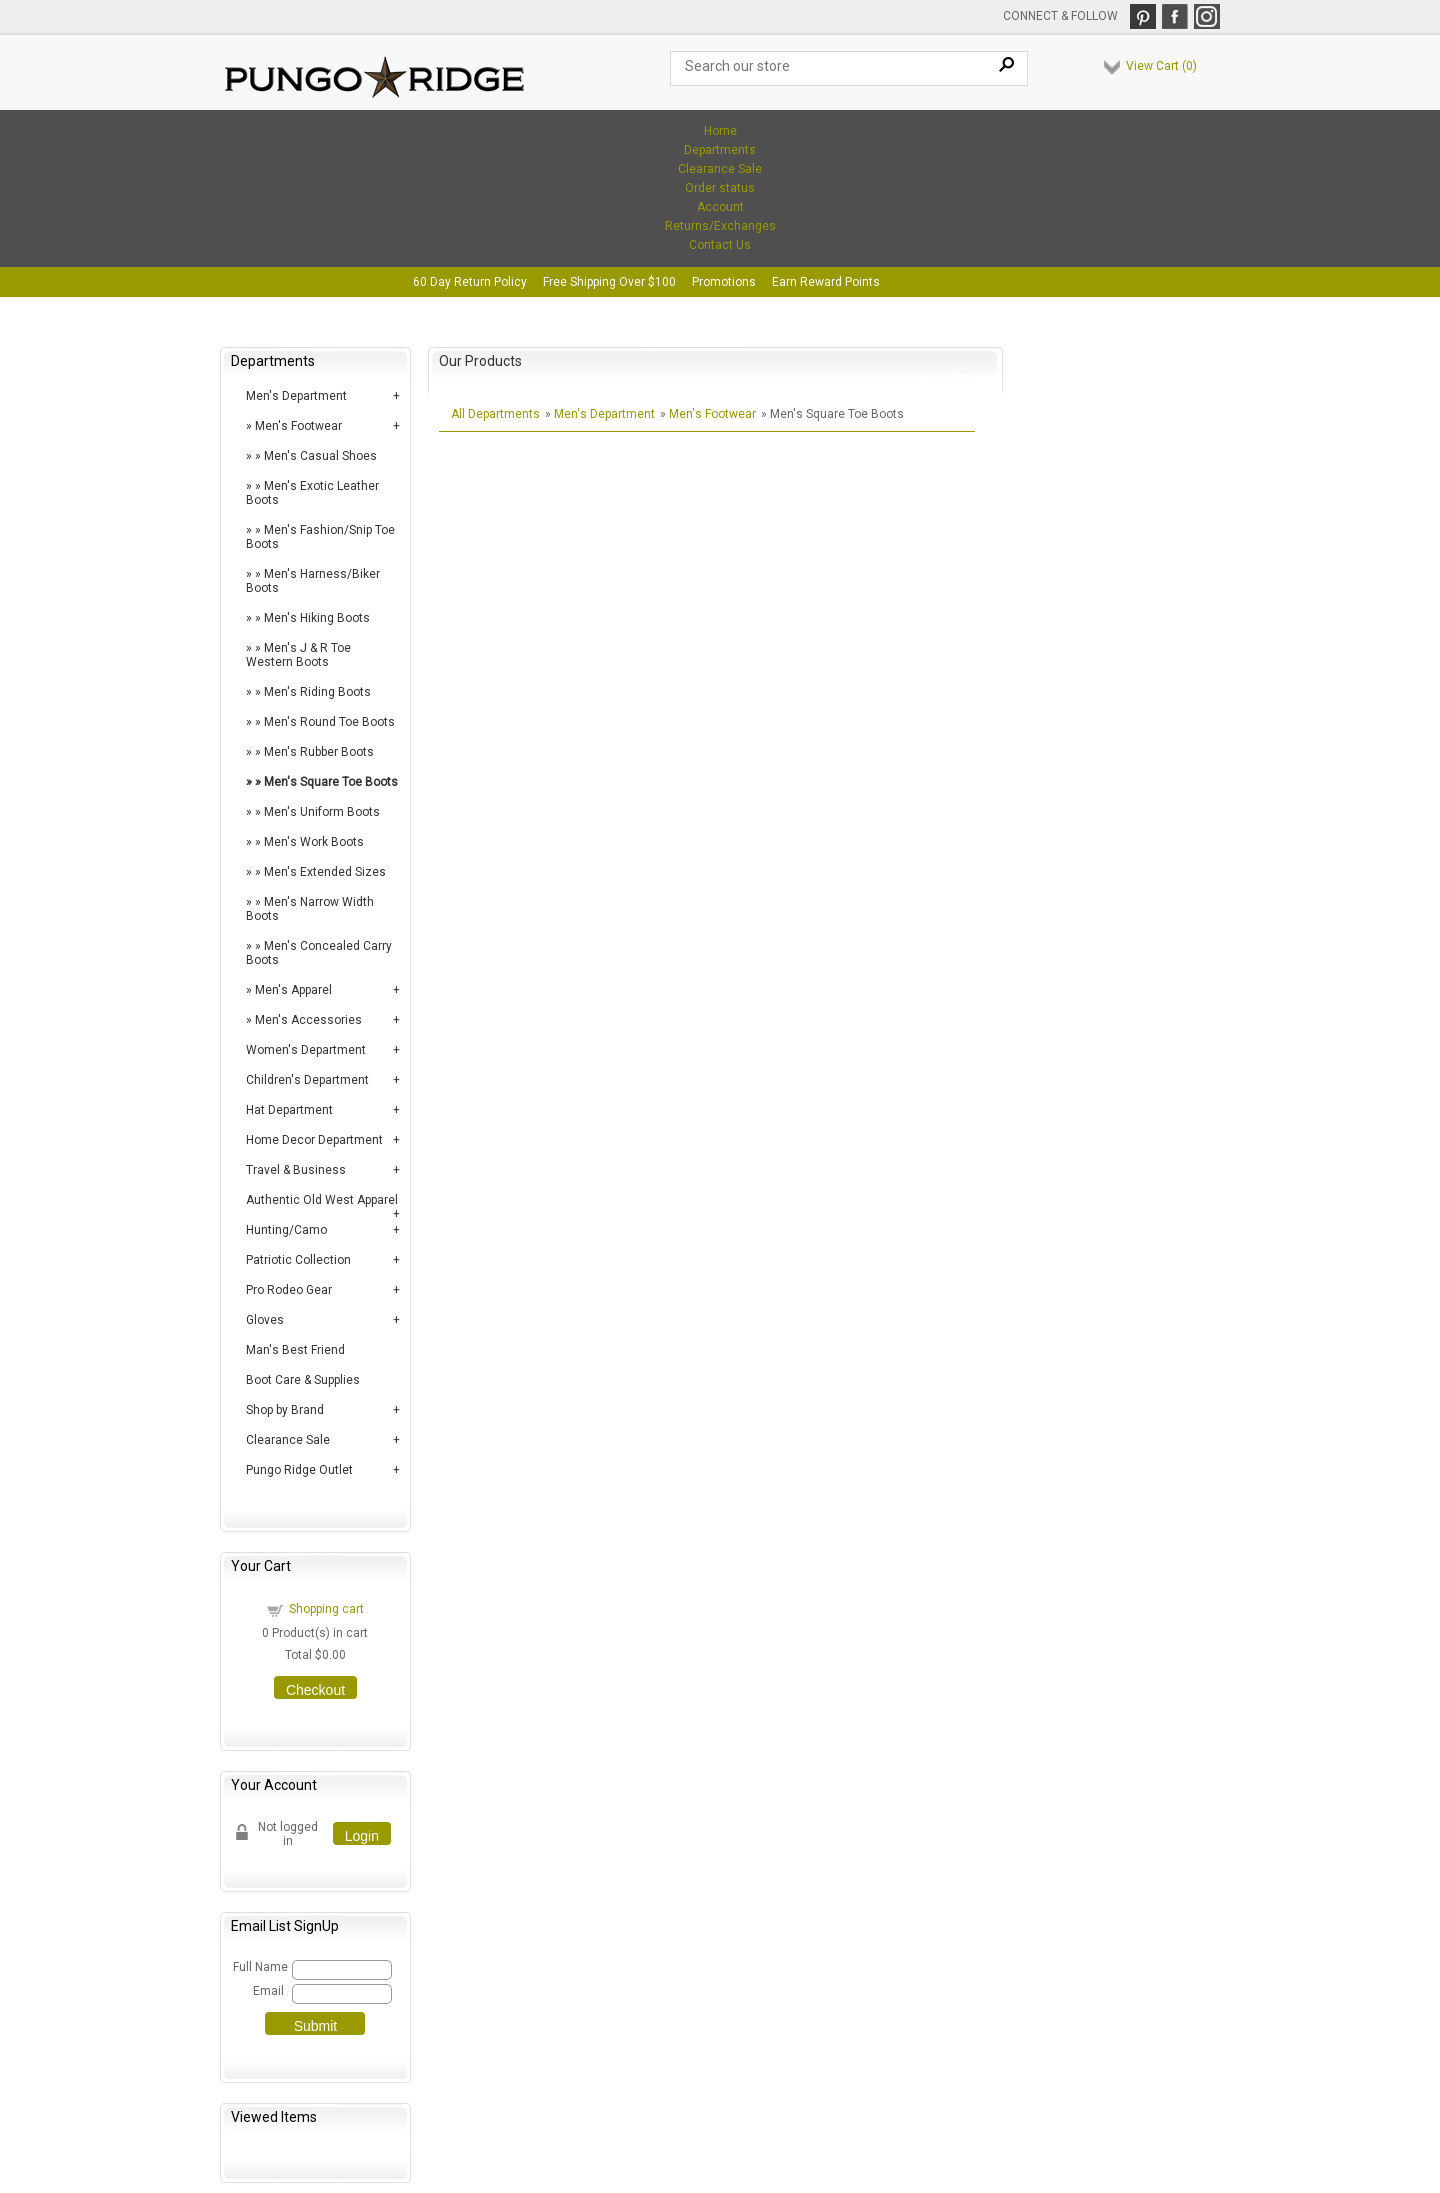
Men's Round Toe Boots (329, 722)
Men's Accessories (308, 1020)
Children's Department (307, 1080)
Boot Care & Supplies (303, 1380)
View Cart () (1161, 66)
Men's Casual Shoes (320, 456)
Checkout (315, 1690)
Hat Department (289, 1110)
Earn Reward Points (826, 282)
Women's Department (306, 1050)
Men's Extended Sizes (325, 872)
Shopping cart (326, 1609)
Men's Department (296, 396)
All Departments (495, 414)
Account (720, 207)
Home (720, 131)
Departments (720, 150)
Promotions (724, 282)
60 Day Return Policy (470, 282)
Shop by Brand (285, 1410)
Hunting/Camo (286, 1230)
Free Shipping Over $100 (609, 282)
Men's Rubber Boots (319, 752)
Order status (720, 188)
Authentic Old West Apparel (322, 1200)
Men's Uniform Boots (322, 812)
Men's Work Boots (314, 842)
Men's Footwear (298, 426)
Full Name (259, 1967)
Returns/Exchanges (720, 226)
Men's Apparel (293, 990)
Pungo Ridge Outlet (299, 1470)
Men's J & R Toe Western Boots (298, 655)
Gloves (265, 1320)
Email (268, 1991)
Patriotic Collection (298, 1260)
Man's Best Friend (295, 1350)
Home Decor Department (314, 1140)
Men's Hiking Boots (317, 618)
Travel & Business (296, 1170)
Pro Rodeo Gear (289, 1290)
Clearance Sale (720, 169)
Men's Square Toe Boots (331, 782)
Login (362, 1836)
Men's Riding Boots (317, 692)
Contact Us (720, 245)
